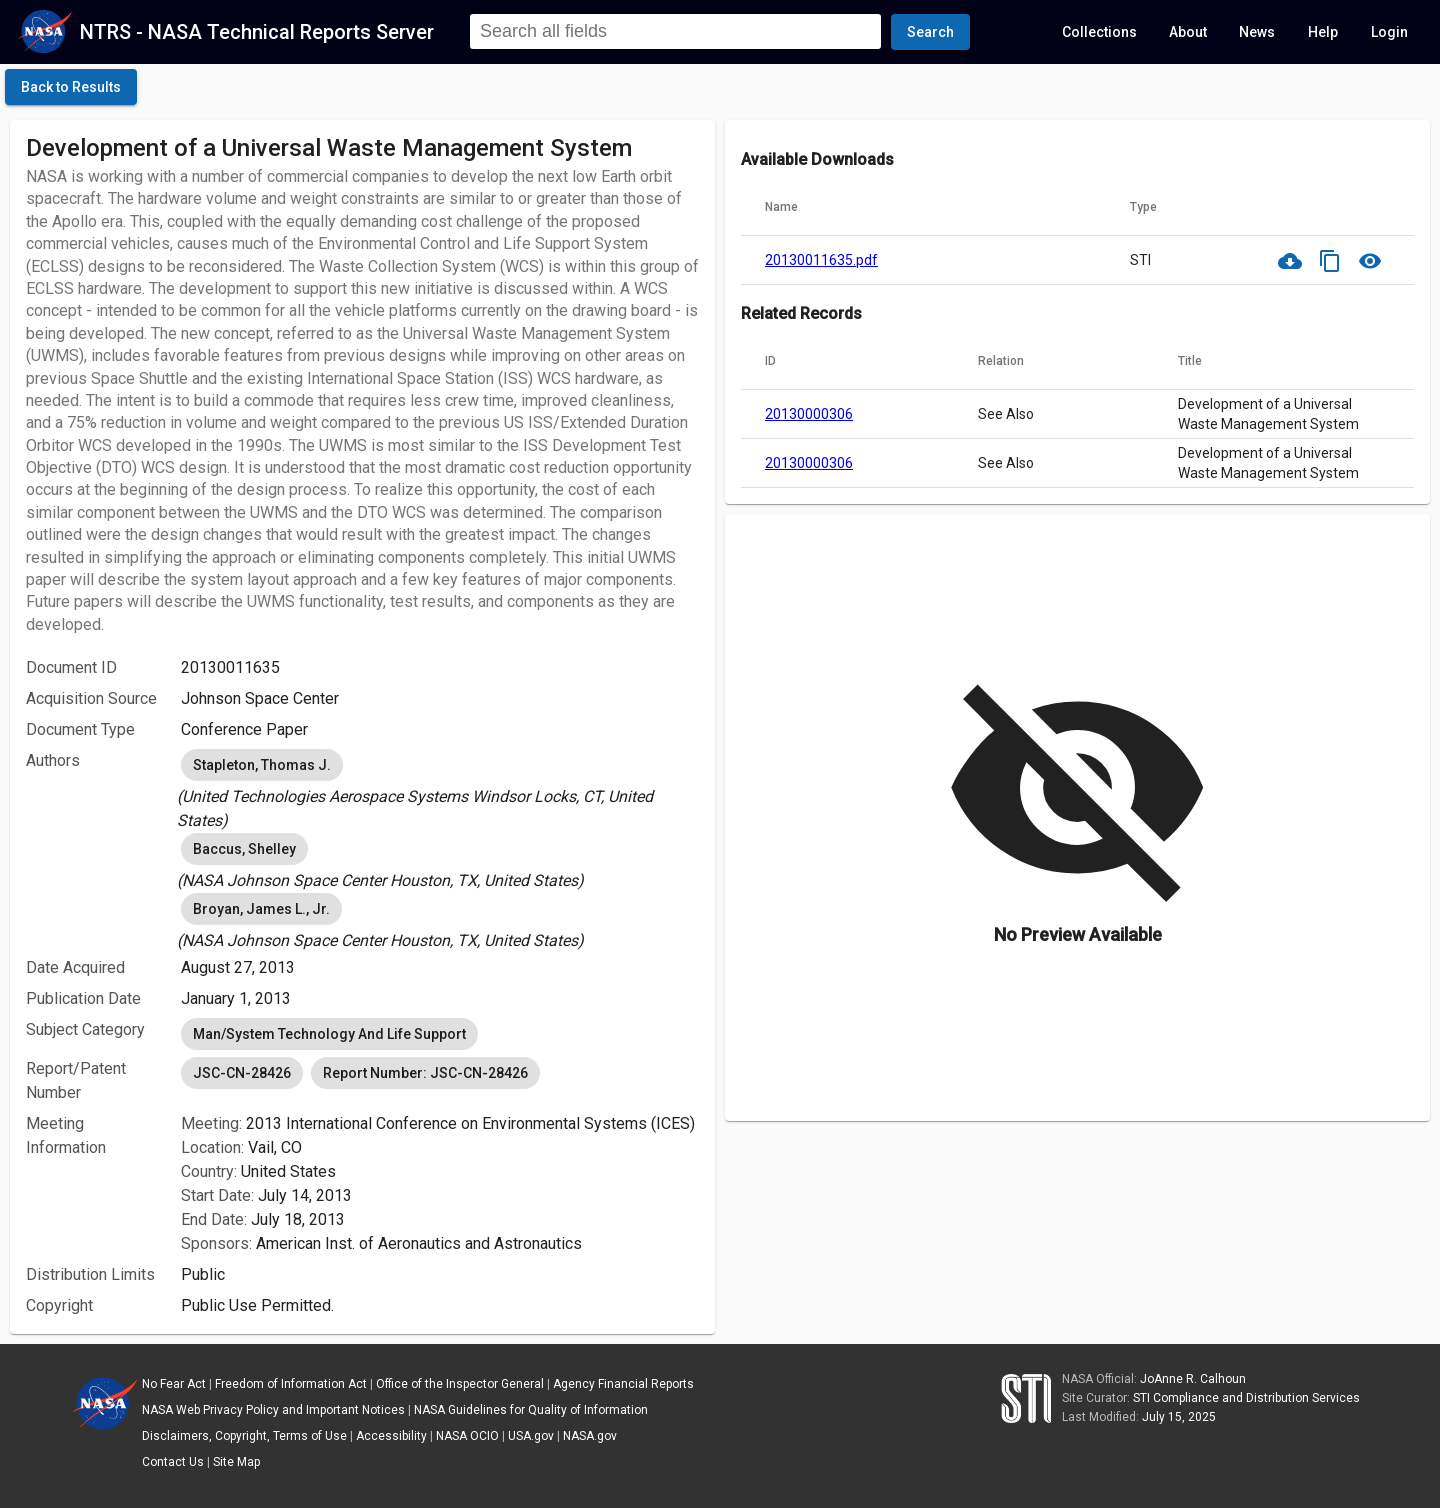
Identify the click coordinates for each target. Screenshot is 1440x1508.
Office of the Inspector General (460, 1384)
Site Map (236, 1462)
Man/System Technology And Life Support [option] (329, 1034)
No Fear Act (174, 1384)
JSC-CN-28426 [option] (242, 1073)
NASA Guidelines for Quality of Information (531, 1410)
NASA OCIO (467, 1436)
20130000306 (809, 414)
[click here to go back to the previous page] (71, 87)
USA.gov (531, 1436)
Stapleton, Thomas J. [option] (262, 765)
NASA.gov (590, 1436)
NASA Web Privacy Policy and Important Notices (273, 1410)
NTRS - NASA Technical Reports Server (257, 32)
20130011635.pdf (821, 260)
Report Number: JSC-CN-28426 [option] (425, 1073)
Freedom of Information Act (291, 1384)
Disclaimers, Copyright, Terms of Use (244, 1436)
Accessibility (391, 1436)
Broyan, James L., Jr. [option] (261, 909)
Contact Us (173, 1462)
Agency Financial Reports (623, 1384)
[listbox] (440, 789)
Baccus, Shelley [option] (244, 849)
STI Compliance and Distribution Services (1246, 1398)
